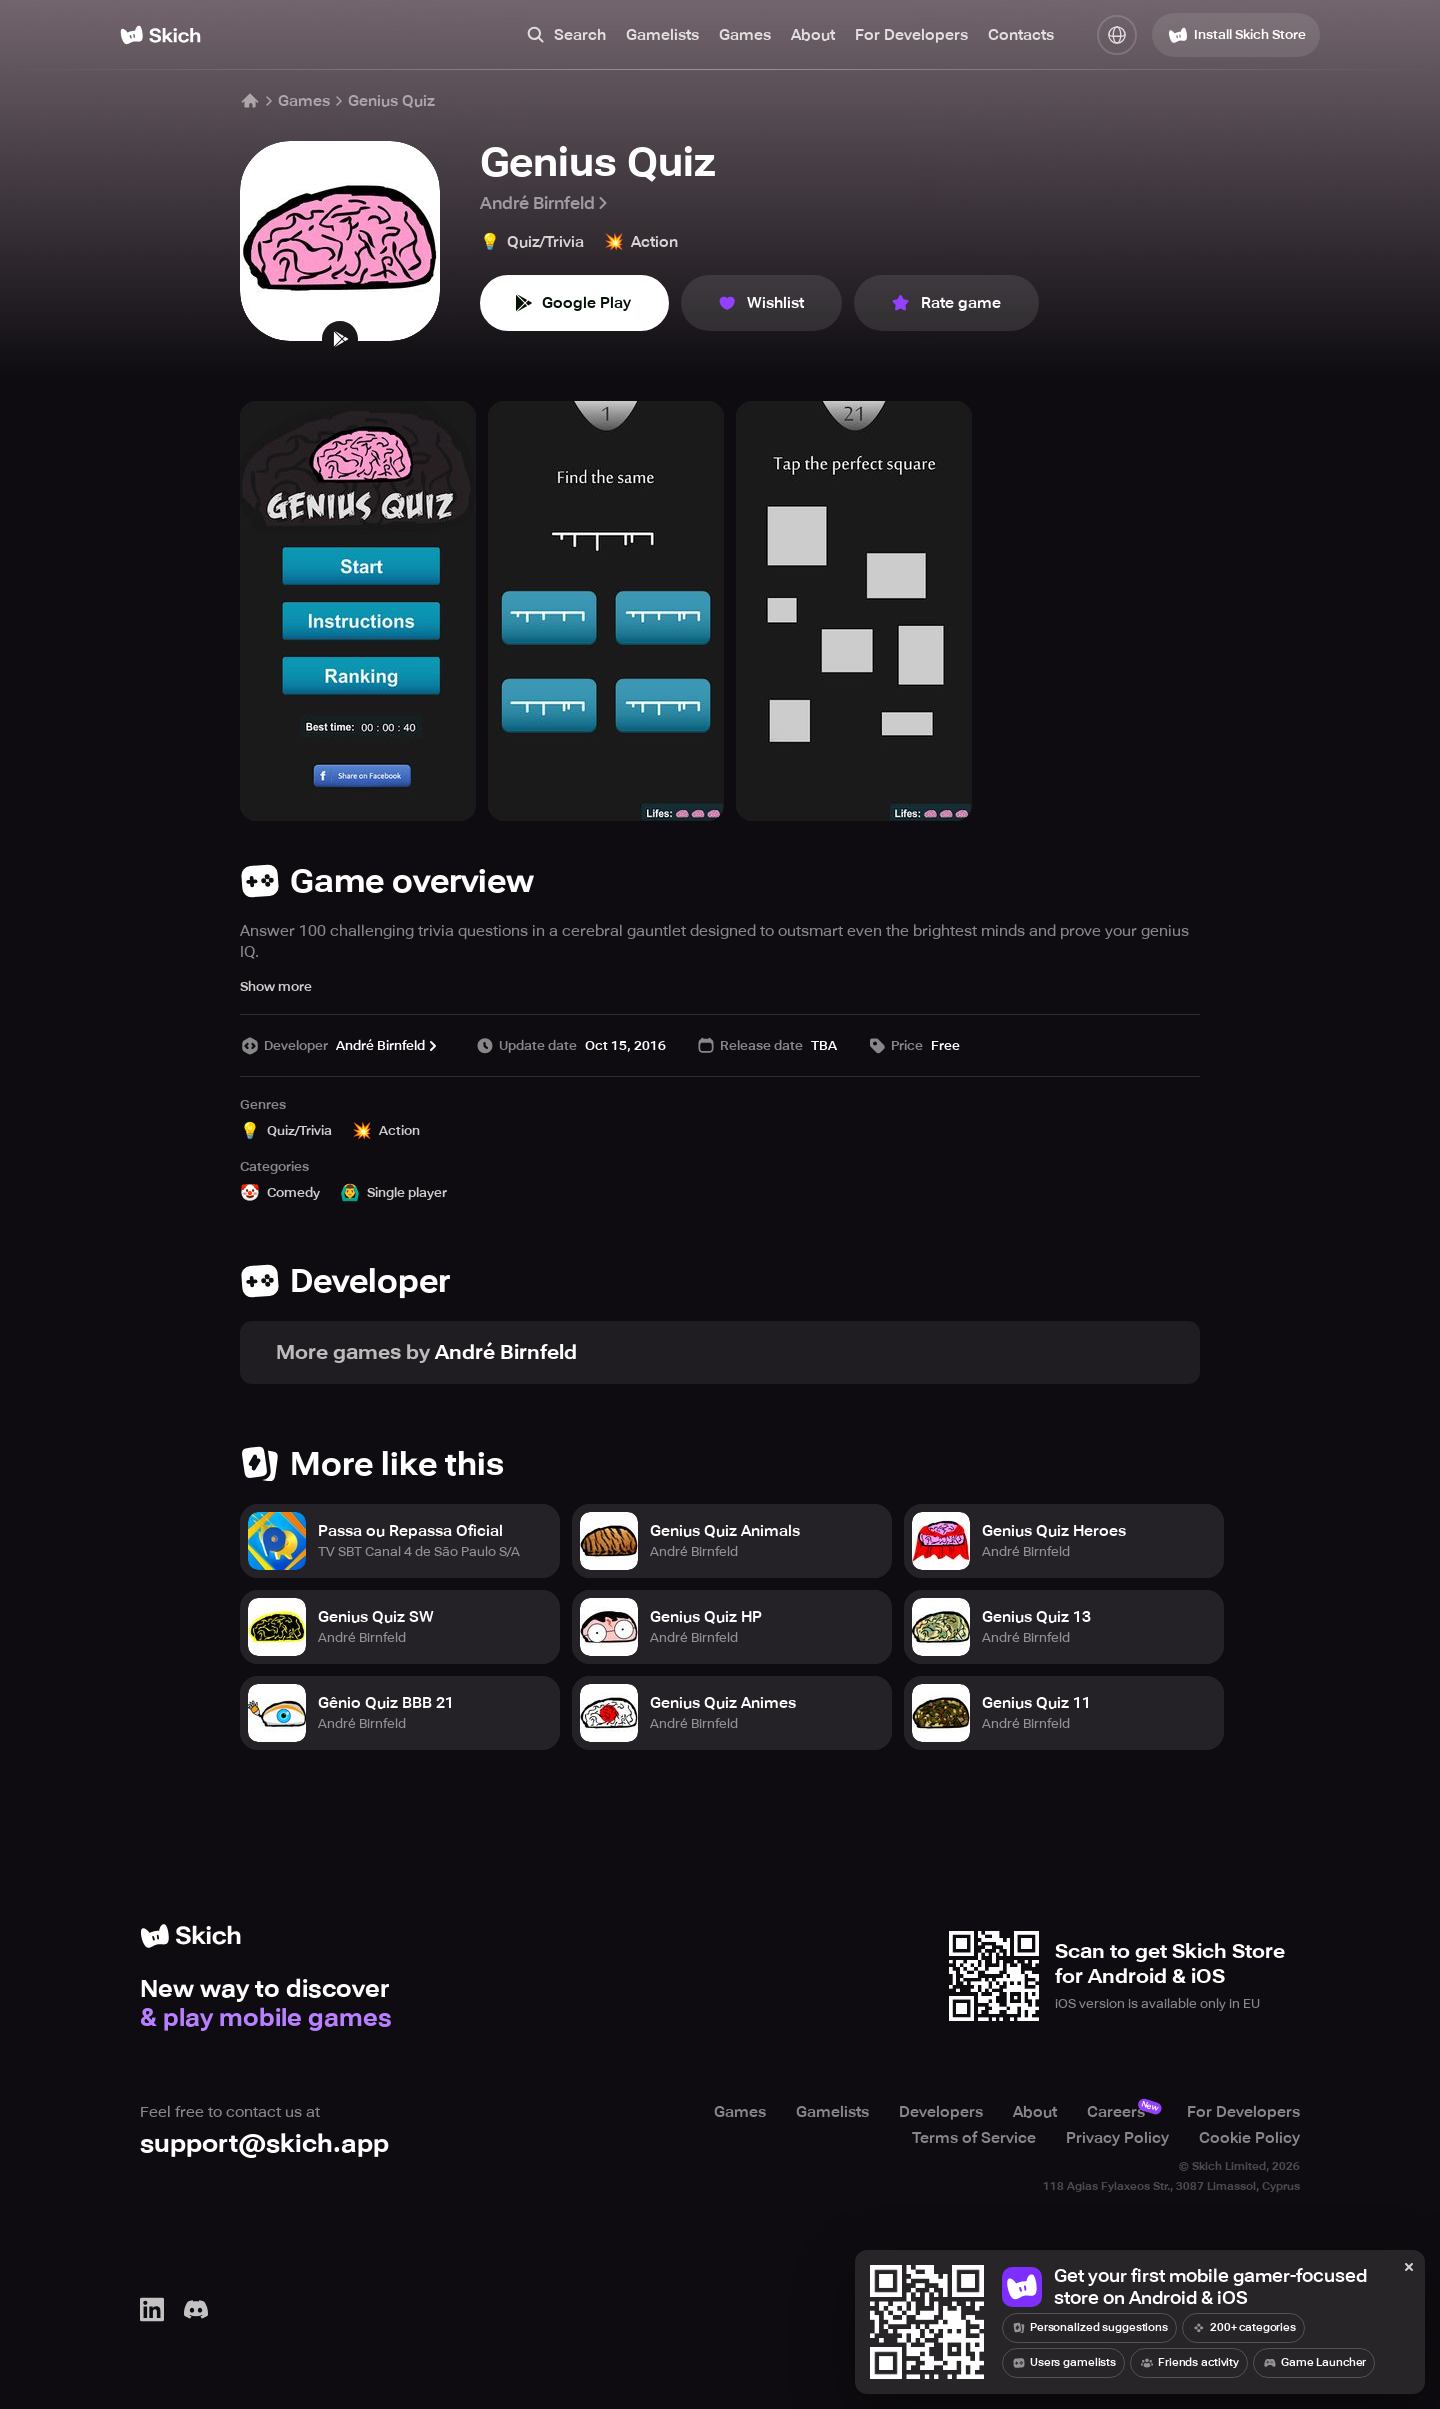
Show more (276, 986)
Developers (941, 2112)
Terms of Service (974, 2138)
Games (745, 35)
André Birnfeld (545, 203)
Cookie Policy (1249, 2138)
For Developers (911, 35)
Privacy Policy (1117, 2138)
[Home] (160, 35)
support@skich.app (264, 2143)
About (813, 35)
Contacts (1021, 35)
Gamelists (662, 35)
